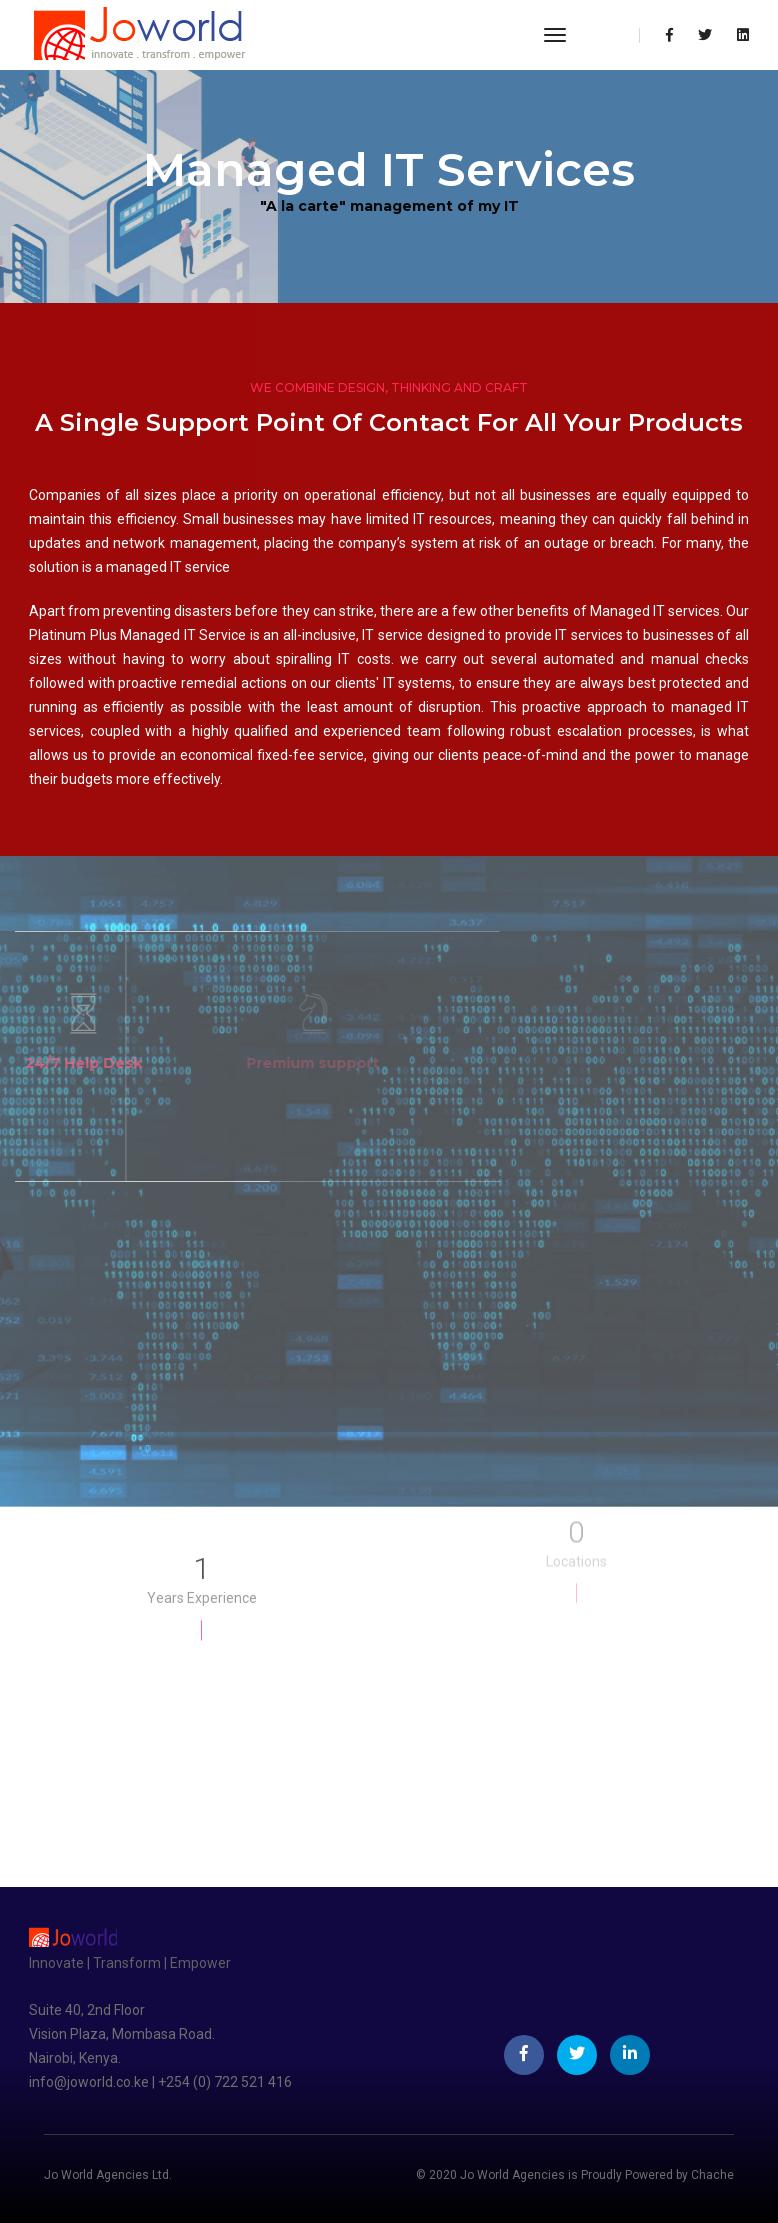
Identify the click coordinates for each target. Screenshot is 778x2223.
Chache (712, 2175)
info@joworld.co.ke (90, 2082)
